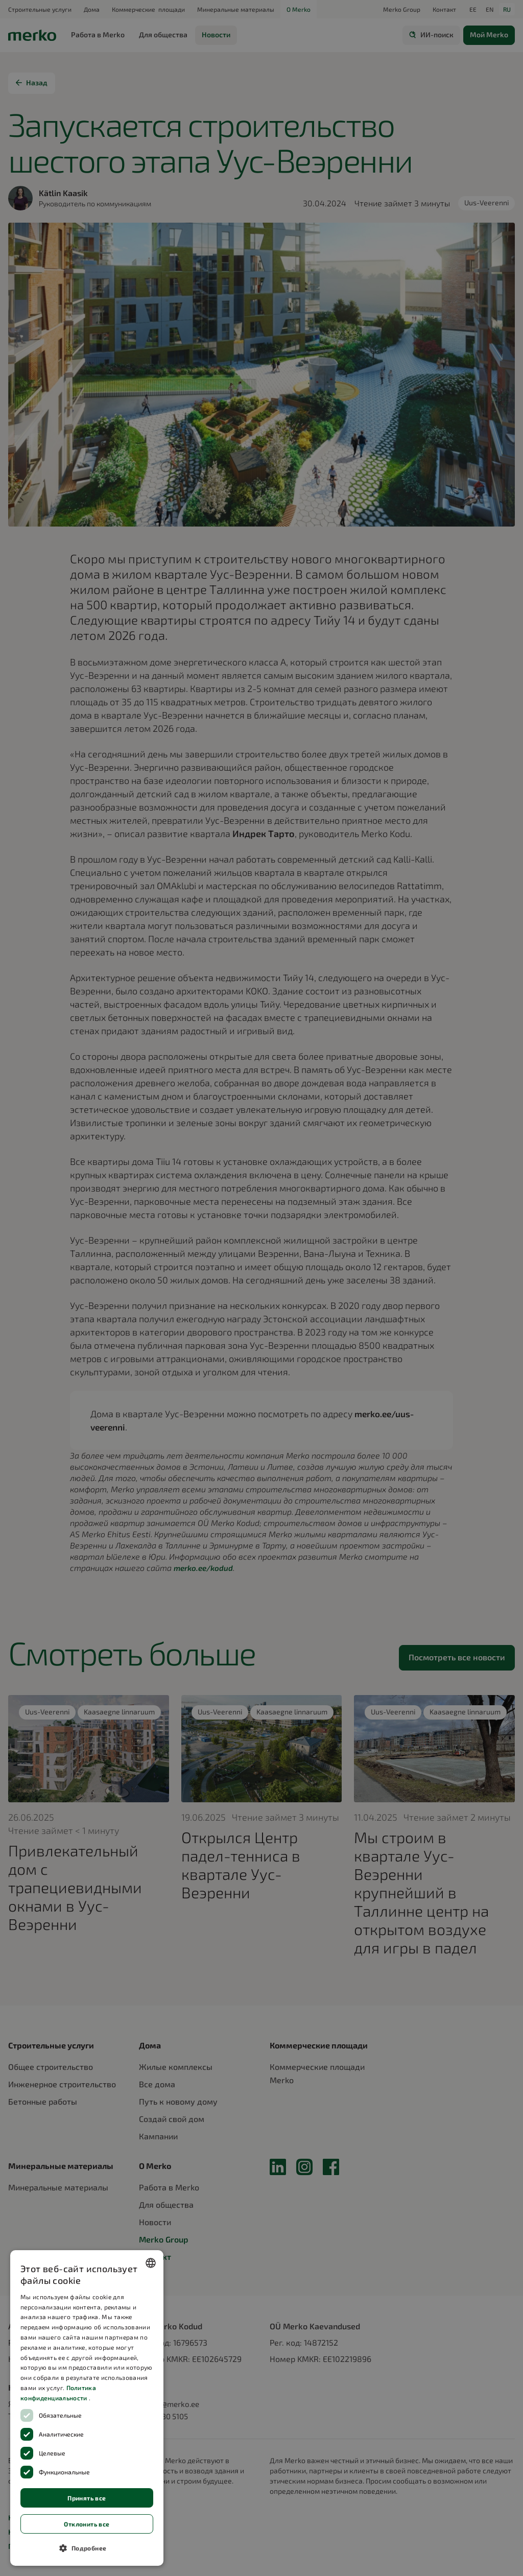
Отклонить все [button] (86, 2523)
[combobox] (151, 2263)
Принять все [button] (86, 2497)
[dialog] (86, 2408)
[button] (86, 2548)
